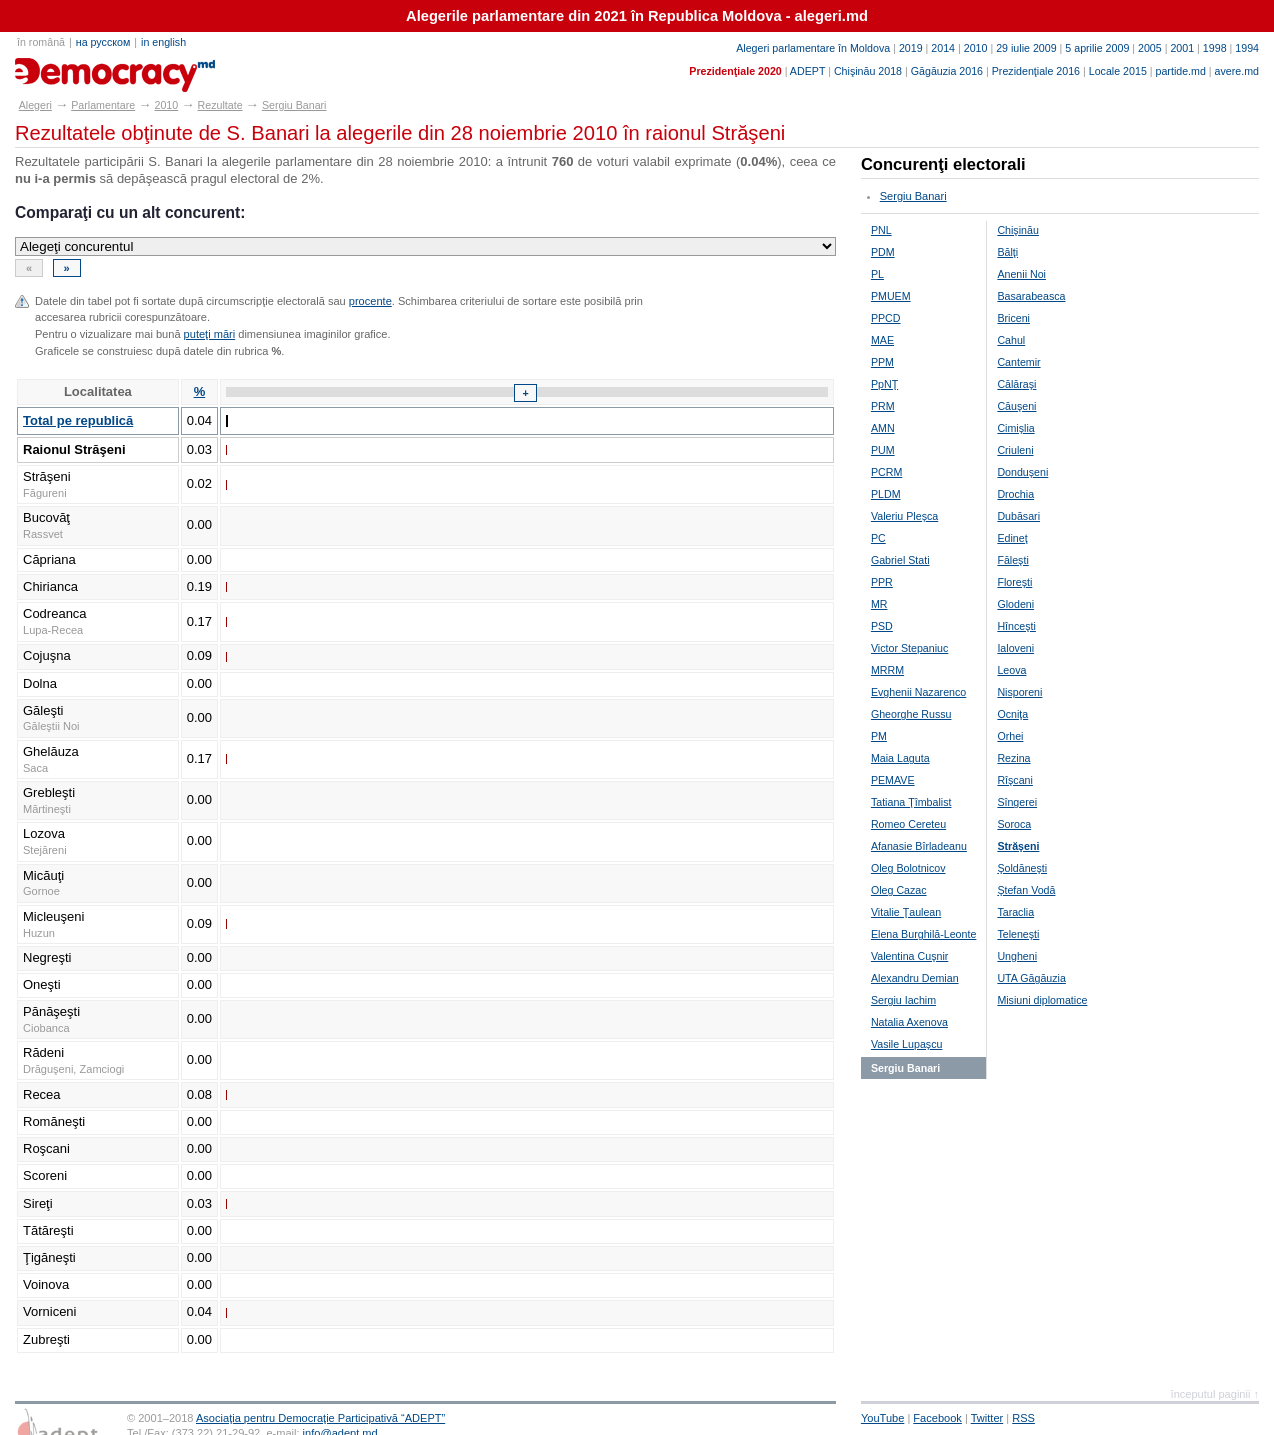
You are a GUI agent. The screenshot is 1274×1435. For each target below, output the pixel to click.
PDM (883, 252)
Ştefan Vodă (1026, 890)
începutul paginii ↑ (1215, 1394)
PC (878, 538)
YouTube (882, 1418)
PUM (883, 450)
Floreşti (1014, 582)
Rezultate (220, 105)
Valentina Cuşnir (909, 956)
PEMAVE (893, 780)
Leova (1011, 670)
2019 (911, 48)
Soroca (1014, 824)
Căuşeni (1016, 406)
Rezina (1013, 758)
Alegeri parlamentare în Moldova (813, 48)
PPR (882, 582)
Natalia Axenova (909, 1022)
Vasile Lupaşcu (906, 1044)
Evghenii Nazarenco (918, 692)
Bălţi (1007, 252)
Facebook (937, 1418)
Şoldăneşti (1022, 868)
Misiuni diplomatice (1042, 1000)
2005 (1150, 48)
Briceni (1013, 318)
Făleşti (1012, 560)
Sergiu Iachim (903, 1000)
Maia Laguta (900, 758)
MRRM (887, 670)
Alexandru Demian (915, 978)
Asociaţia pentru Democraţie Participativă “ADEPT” (320, 1418)
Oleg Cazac (899, 890)
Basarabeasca (1031, 296)
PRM (883, 406)
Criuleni (1015, 450)
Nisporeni (1019, 692)
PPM (882, 362)
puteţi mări (210, 334)
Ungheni (1017, 956)
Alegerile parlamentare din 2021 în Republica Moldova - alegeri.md (637, 16)
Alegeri (35, 105)
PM (879, 736)
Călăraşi (1016, 384)
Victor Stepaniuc (909, 648)
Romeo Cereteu (908, 824)
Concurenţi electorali (943, 164)
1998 (1215, 48)
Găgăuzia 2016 (947, 71)
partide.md (1181, 71)
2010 (976, 48)
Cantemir (1018, 362)
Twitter (987, 1418)
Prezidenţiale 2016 (1036, 71)
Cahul (1011, 340)
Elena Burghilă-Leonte (923, 934)
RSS (1023, 1418)
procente (370, 301)
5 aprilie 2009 (1097, 48)
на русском (103, 42)
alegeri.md (60, 68)
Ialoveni (1015, 648)
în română (41, 42)
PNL (881, 230)
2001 (1182, 48)
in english (163, 42)
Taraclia (1015, 912)
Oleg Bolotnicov (908, 868)
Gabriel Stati (900, 560)
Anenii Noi (1021, 274)
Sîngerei (1017, 802)
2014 (943, 48)
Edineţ (1012, 538)
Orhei (1010, 736)
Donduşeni (1022, 472)
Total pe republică (78, 420)
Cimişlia (1015, 428)
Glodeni (1015, 604)
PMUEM (891, 296)
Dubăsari (1018, 516)
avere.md (1237, 71)
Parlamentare (103, 105)
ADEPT (807, 71)
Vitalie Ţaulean (906, 912)
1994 (1247, 48)
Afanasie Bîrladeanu (919, 846)
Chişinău (1017, 230)
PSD (882, 626)
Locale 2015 (1118, 71)
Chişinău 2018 (868, 71)
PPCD (886, 318)
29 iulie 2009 (1026, 48)
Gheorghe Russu (911, 714)
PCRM (886, 472)
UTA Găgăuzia (1031, 978)
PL (877, 274)
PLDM (886, 494)
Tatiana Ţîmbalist (911, 802)
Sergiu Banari (294, 105)
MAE (882, 340)
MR (879, 604)
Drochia (1015, 494)
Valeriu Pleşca (904, 516)
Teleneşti (1018, 934)
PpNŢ (884, 384)
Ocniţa (1012, 714)
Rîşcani (1015, 780)
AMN (883, 428)
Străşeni (1018, 846)
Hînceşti (1016, 626)
